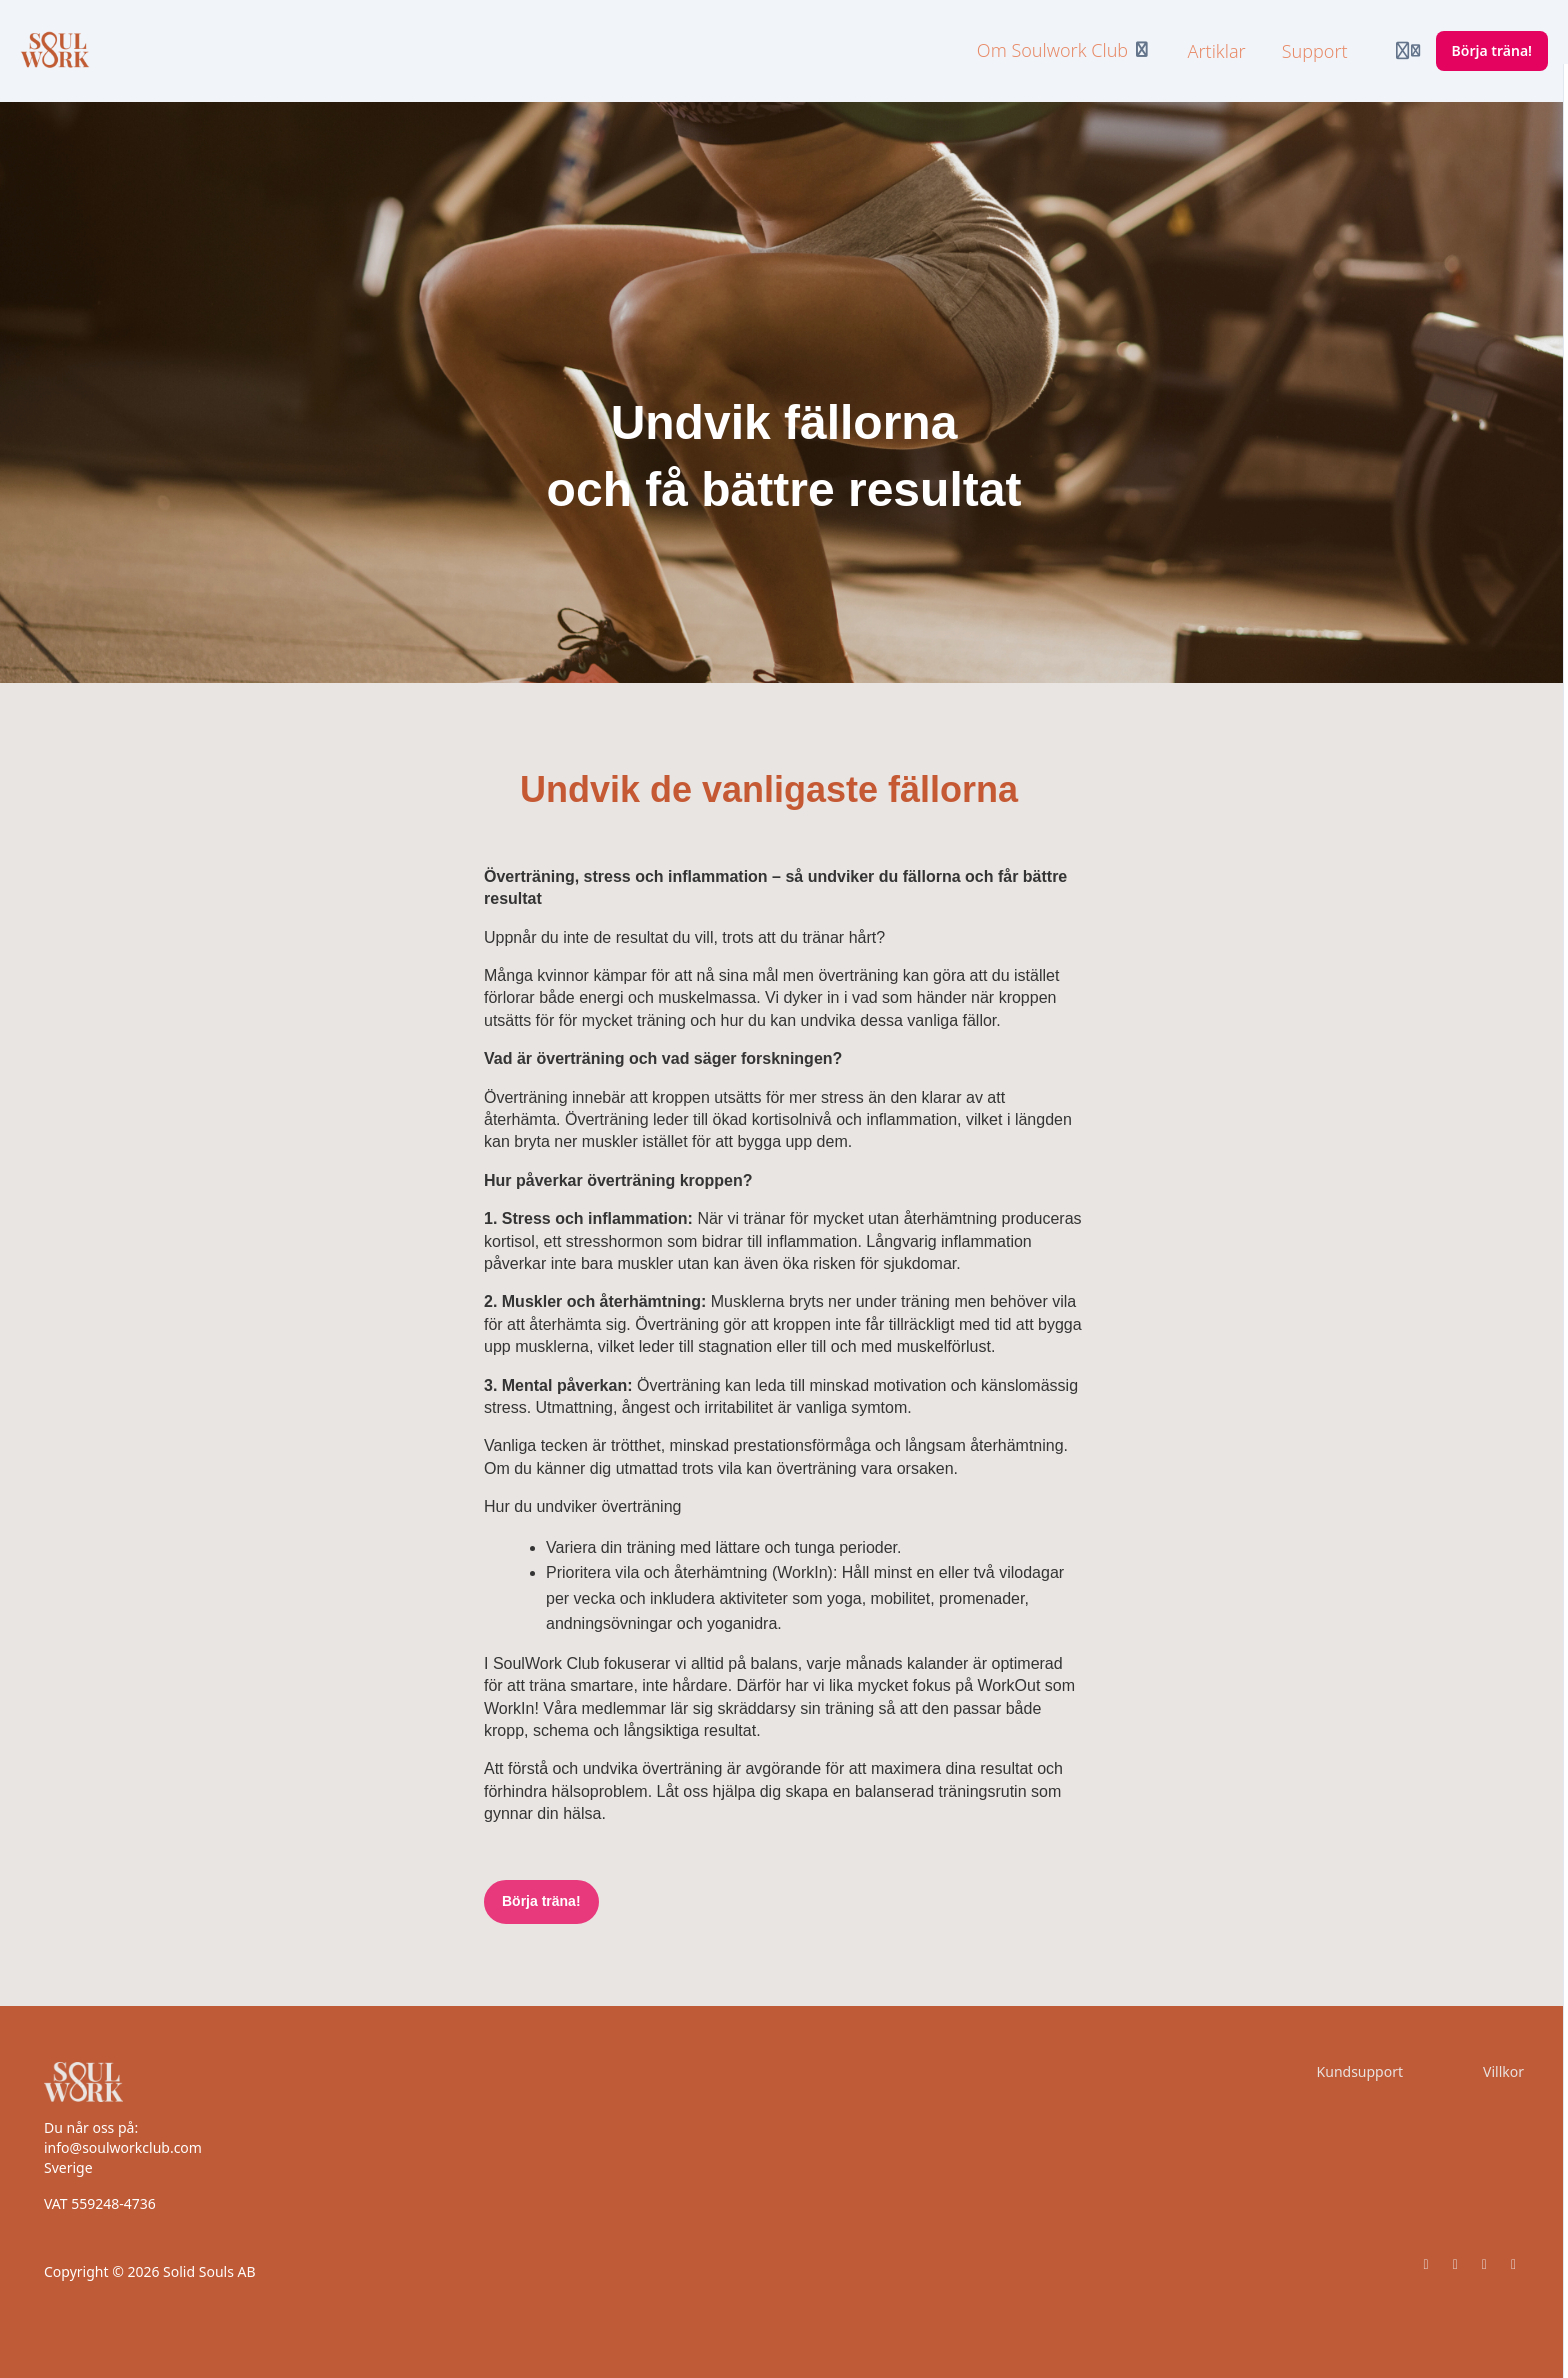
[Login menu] (1408, 51)
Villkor (1503, 2071)
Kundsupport (1360, 2071)
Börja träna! (541, 1901)
